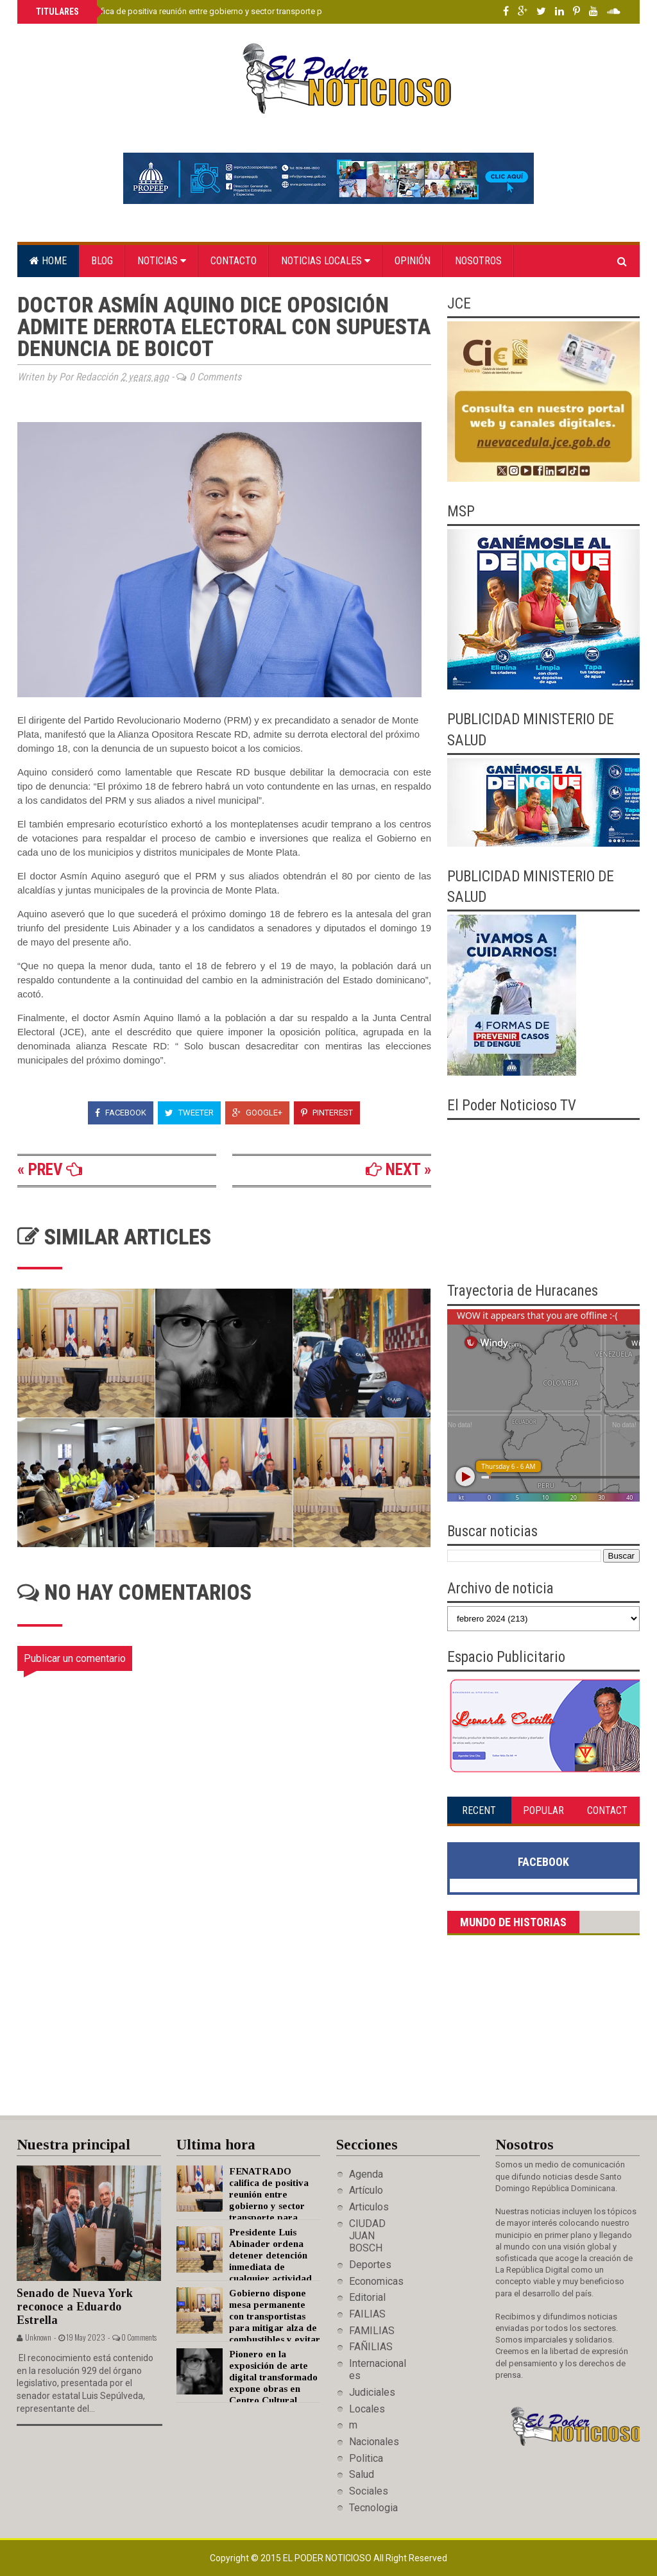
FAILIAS (367, 2314)
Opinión (413, 261)
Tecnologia (373, 2508)
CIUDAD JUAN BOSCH (367, 2235)
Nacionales (374, 2442)
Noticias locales (325, 261)
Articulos (369, 2207)
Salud (361, 2474)
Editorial (367, 2297)
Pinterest (327, 1112)
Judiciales (372, 2392)
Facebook (120, 1112)
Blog (102, 261)
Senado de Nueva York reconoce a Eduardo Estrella (75, 2306)
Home (48, 261)
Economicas (376, 2281)
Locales (367, 2409)
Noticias (161, 261)
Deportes (370, 2264)
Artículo (366, 2190)
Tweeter (189, 1112)
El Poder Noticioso (328, 2558)
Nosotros (478, 261)
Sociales (368, 2491)
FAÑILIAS (371, 2347)
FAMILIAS (372, 2331)
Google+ (257, 1112)
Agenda (366, 2174)
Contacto (233, 261)
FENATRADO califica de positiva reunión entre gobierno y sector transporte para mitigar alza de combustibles (238, 11)
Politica (366, 2458)
